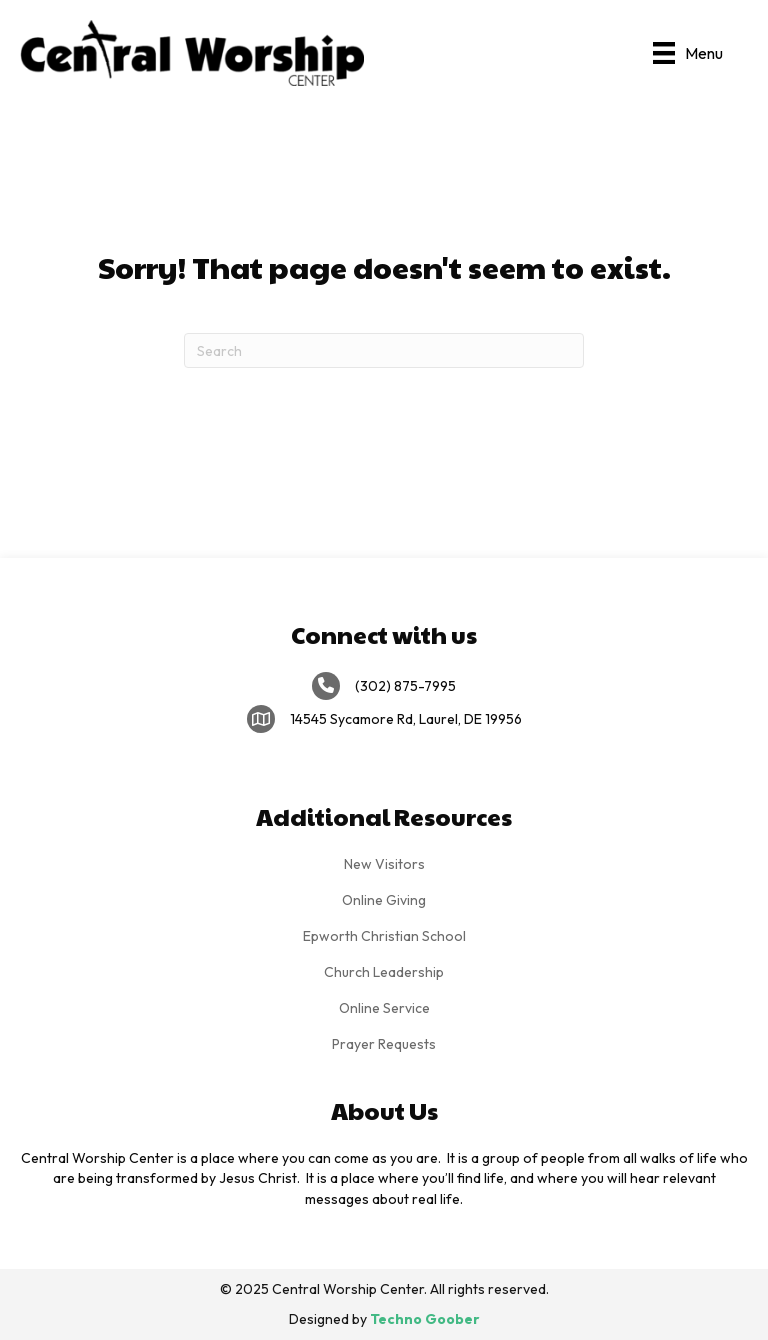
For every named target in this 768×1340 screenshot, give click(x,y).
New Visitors (384, 864)
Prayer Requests (384, 1044)
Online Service (384, 1008)
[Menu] (688, 53)
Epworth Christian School (384, 936)
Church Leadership (384, 972)
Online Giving (384, 900)
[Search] (384, 350)
